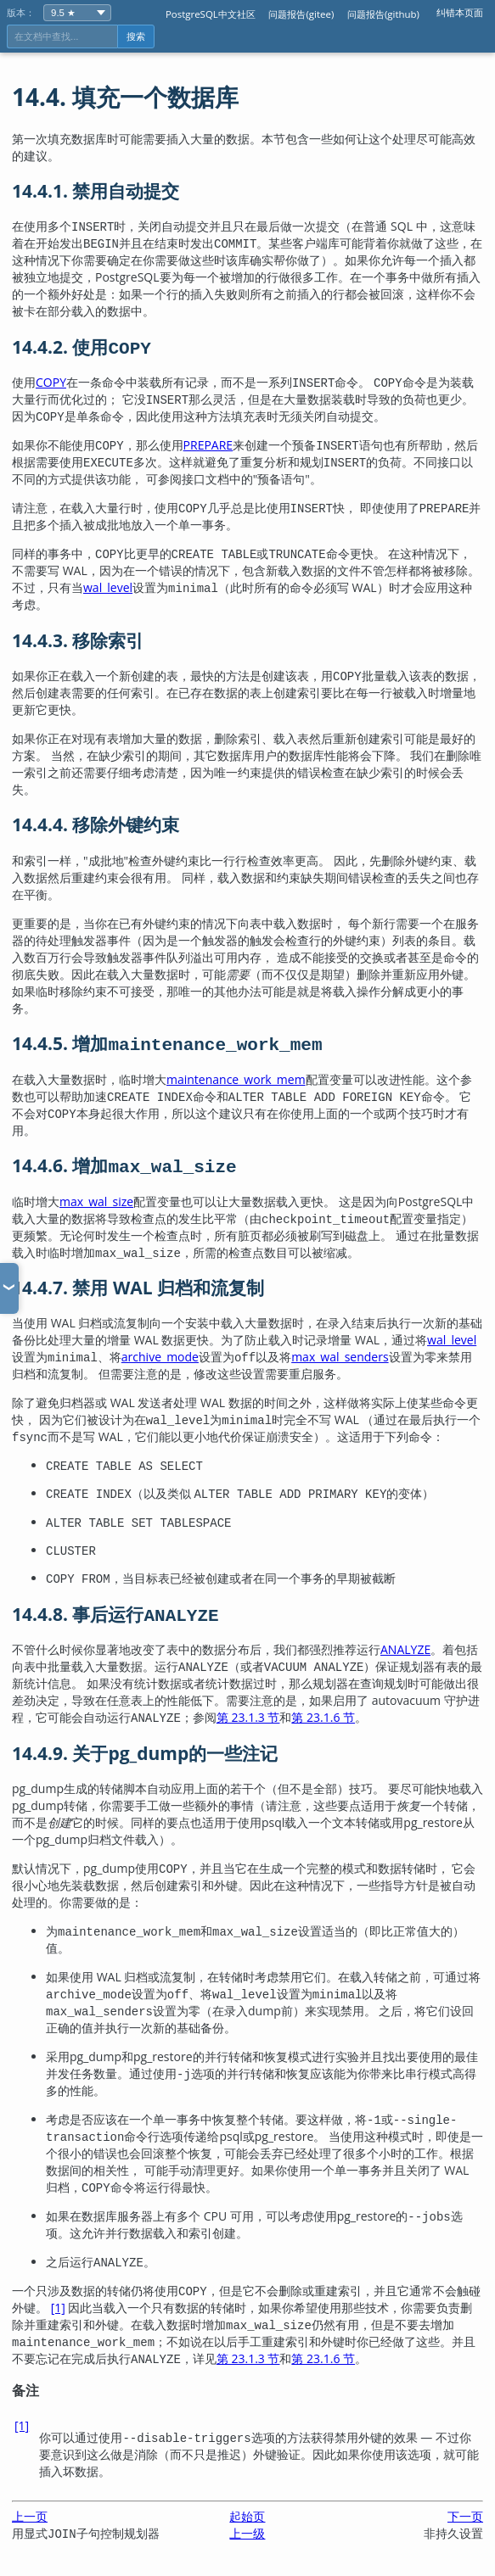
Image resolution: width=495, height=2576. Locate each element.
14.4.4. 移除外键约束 (95, 824)
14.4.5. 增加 (167, 1043)
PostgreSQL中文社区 (211, 14)
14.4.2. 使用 (81, 347)
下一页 (465, 2516)
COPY (51, 382)
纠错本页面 (459, 12)
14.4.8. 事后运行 (115, 1614)
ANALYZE (405, 1649)
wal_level (107, 587)
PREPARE (208, 445)
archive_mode (160, 1357)
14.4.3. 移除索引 (77, 640)
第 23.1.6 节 (323, 1717)
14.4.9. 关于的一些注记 (145, 1753)
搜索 (136, 36)
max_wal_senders (339, 1357)
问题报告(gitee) (301, 14)
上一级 (247, 2533)
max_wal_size (96, 1201)
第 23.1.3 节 (248, 1717)
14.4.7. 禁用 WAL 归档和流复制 (138, 1287)
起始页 (247, 2516)
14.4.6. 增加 (124, 1165)
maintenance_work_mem (236, 1079)
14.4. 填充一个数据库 (125, 97)
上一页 (30, 2516)
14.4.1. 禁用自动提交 (95, 191)
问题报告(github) (383, 14)
